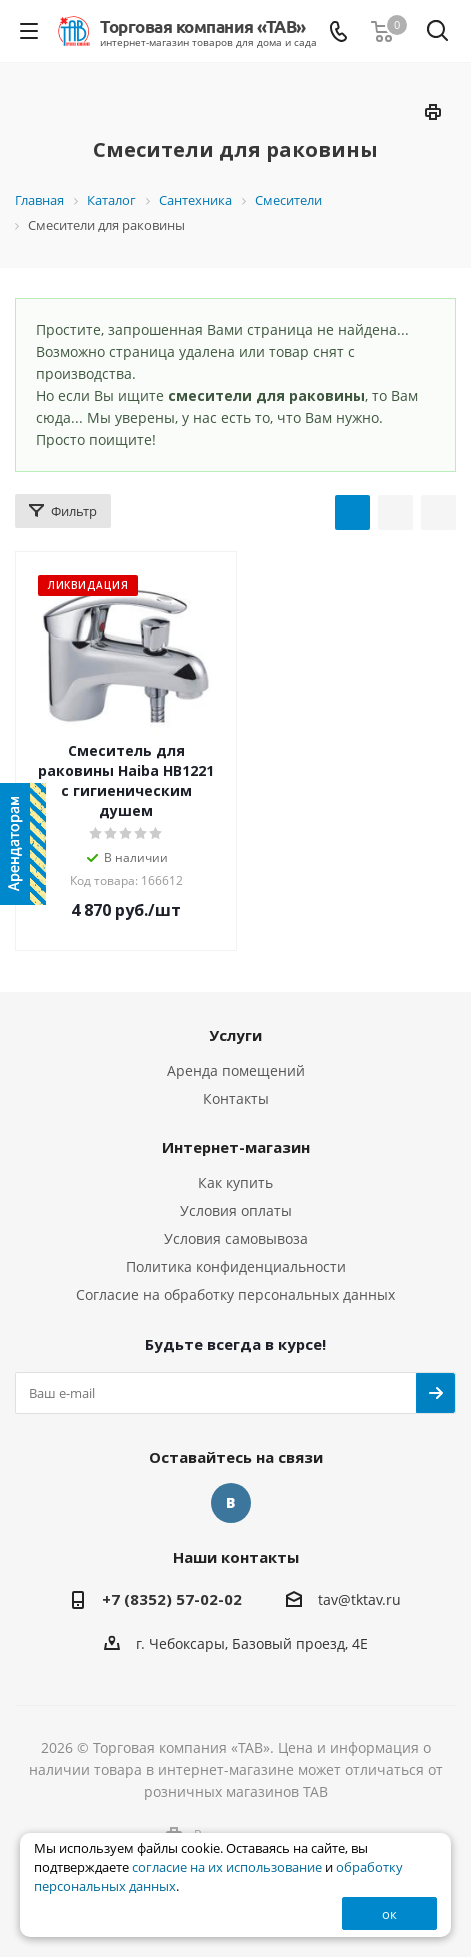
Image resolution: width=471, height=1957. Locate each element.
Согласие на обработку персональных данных (235, 1294)
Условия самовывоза (236, 1238)
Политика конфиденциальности (236, 1266)
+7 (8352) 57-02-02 (172, 1599)
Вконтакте (231, 1503)
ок (389, 1914)
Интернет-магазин (236, 1147)
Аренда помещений (236, 1070)
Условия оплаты (236, 1210)
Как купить (235, 1182)
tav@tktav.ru (359, 1599)
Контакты (236, 1098)
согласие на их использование (227, 1867)
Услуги (235, 1035)
